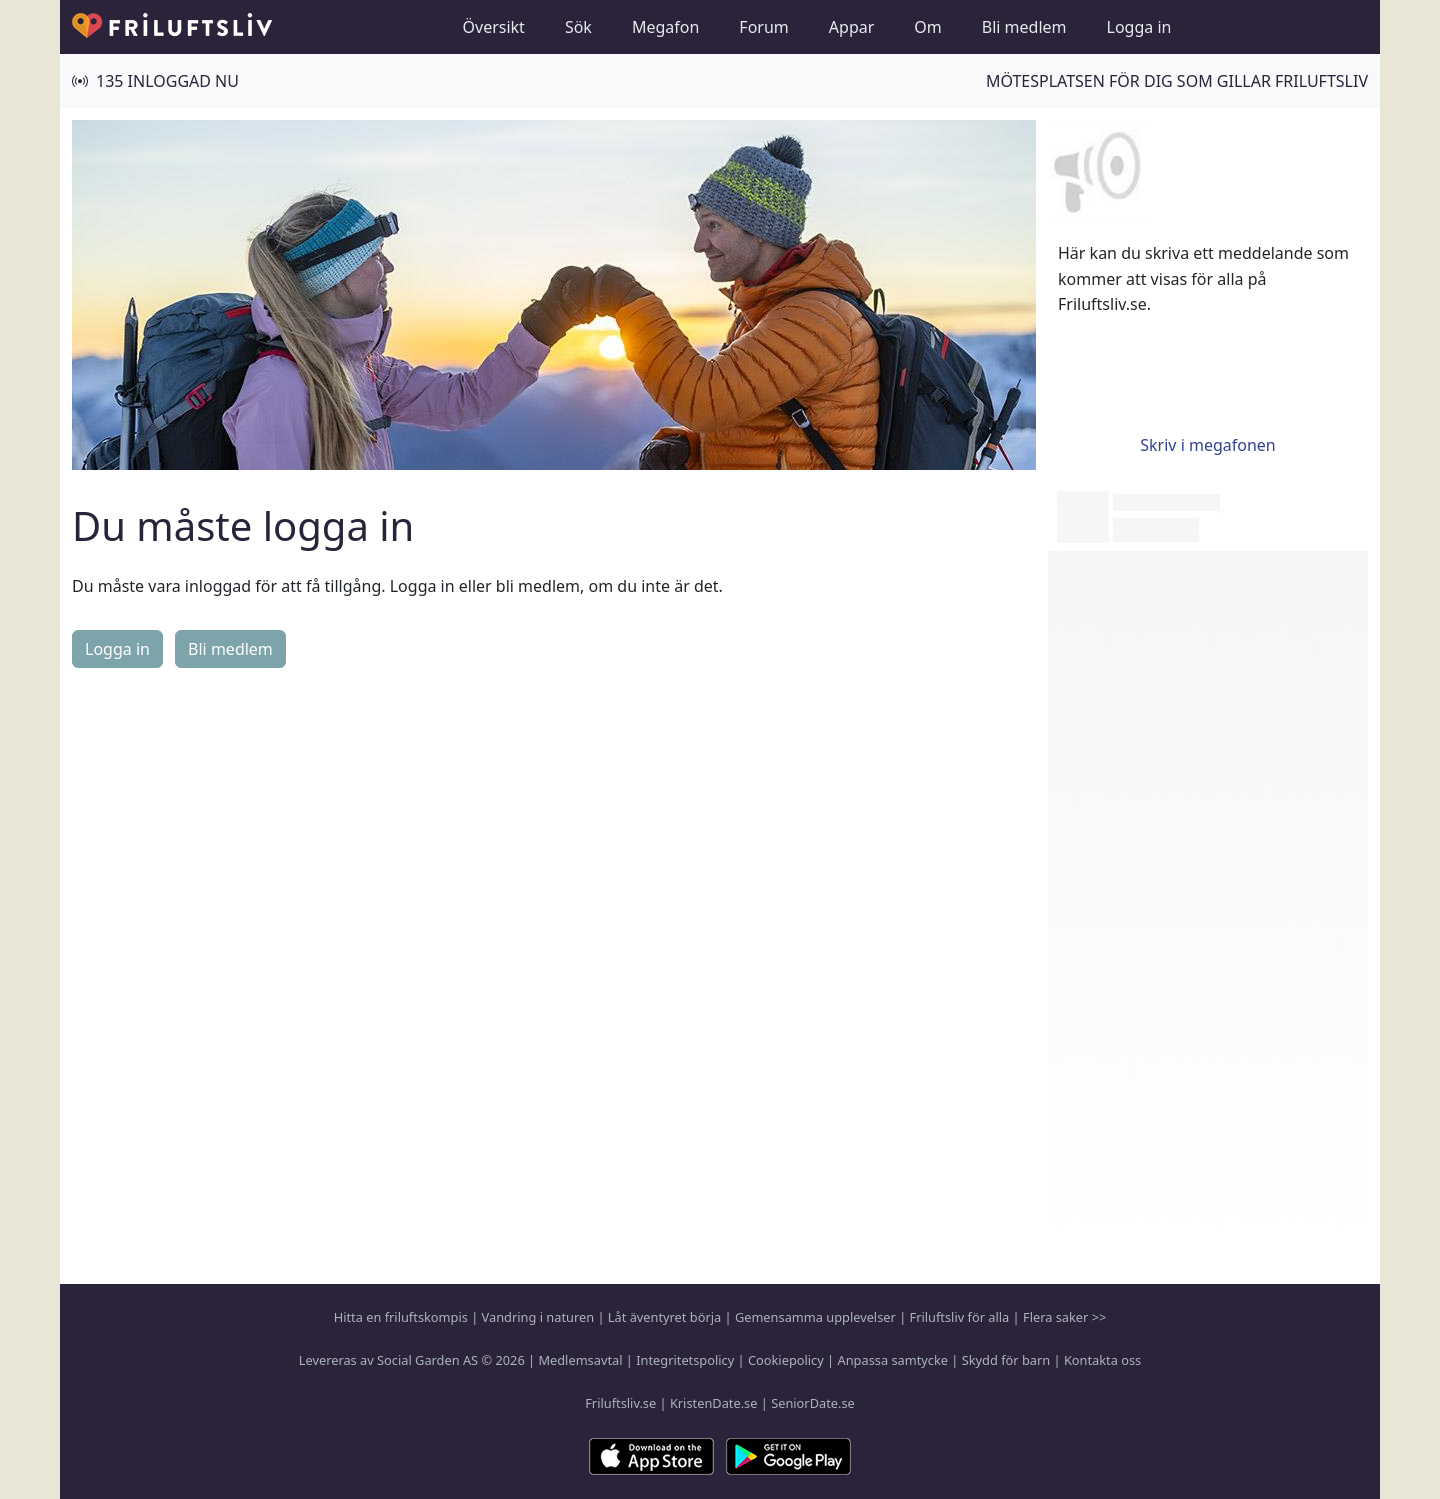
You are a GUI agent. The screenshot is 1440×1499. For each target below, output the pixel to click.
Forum (763, 27)
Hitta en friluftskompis (401, 1317)
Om (927, 27)
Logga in (1139, 27)
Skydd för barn (1006, 1360)
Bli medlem (1024, 27)
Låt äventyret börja (664, 1317)
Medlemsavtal (580, 1360)
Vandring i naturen (538, 1317)
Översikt (494, 27)
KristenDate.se (714, 1403)
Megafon (665, 27)
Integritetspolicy (685, 1360)
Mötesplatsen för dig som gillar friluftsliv (1177, 81)
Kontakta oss (1102, 1360)
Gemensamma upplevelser (815, 1317)
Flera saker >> (1064, 1317)
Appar (852, 27)
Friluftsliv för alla (960, 1317)
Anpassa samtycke (893, 1360)
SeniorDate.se (813, 1403)
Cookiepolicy (786, 1360)
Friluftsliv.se (620, 1403)
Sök (578, 27)
